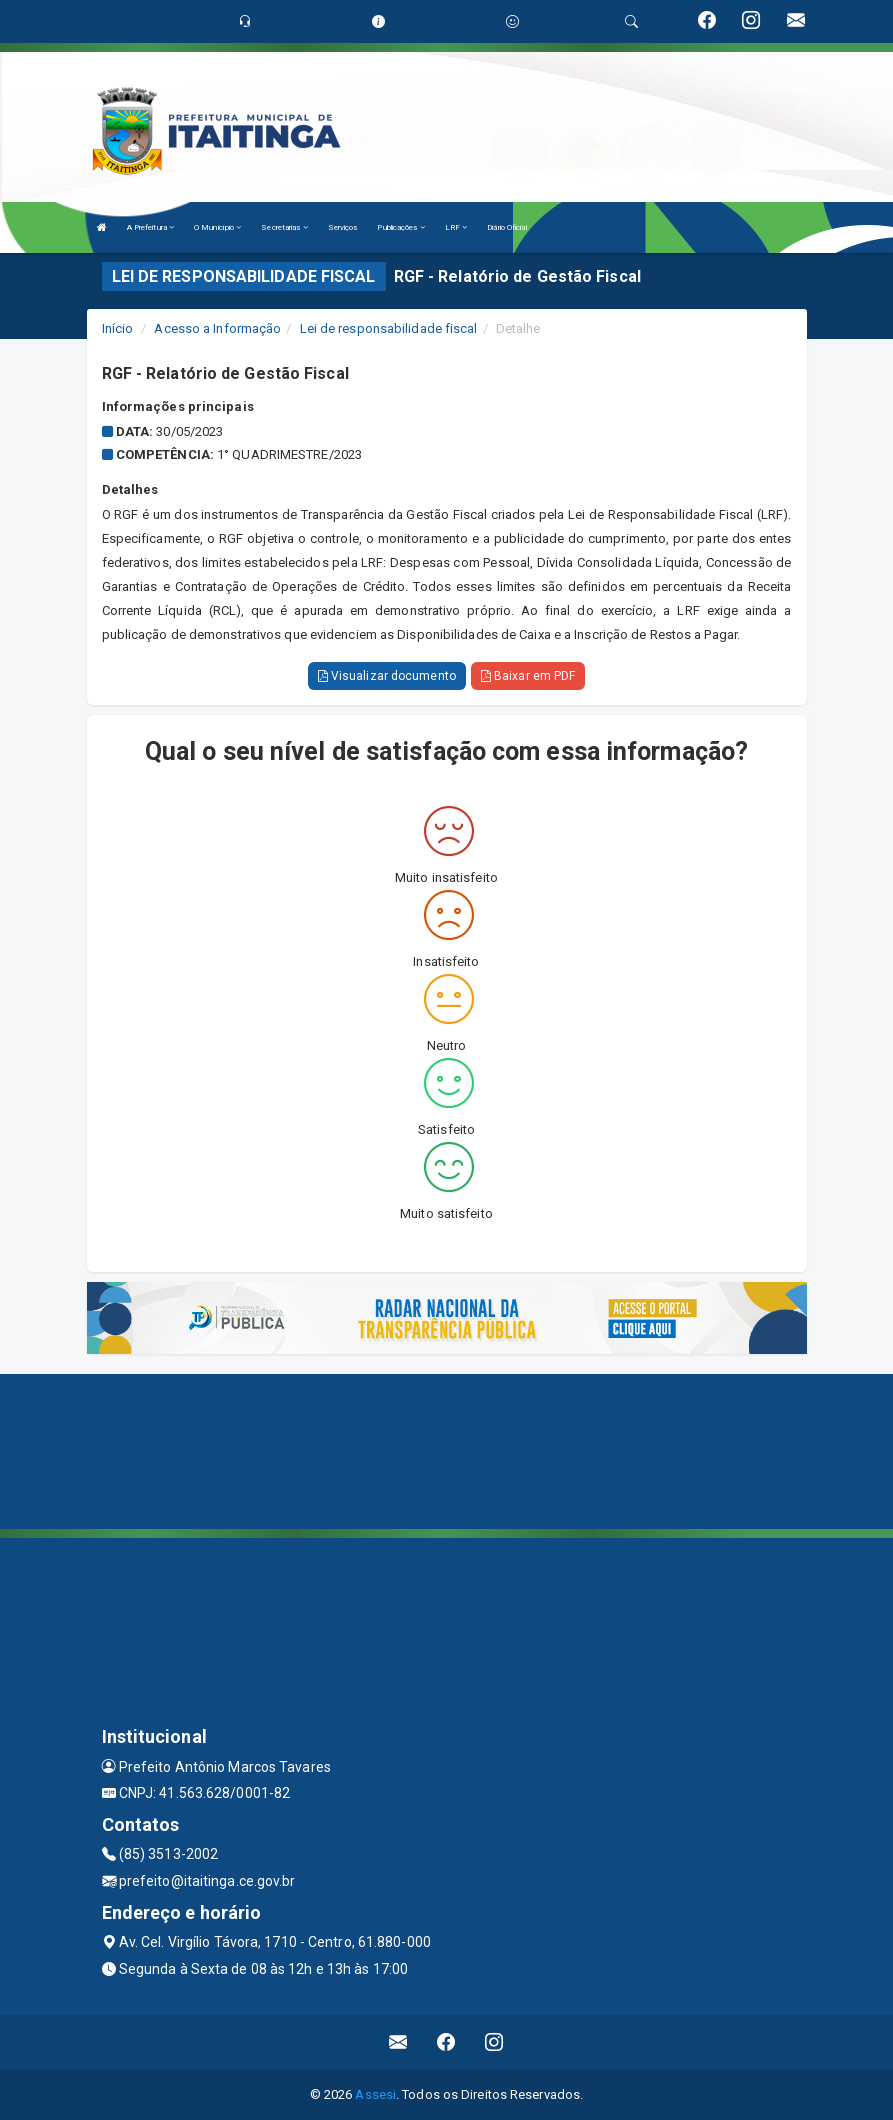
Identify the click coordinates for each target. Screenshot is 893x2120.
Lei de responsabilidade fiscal (389, 328)
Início (118, 328)
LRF (456, 227)
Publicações (400, 227)
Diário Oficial (506, 227)
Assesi (375, 2094)
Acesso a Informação (217, 328)
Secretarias (284, 227)
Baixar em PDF (528, 676)
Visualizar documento (387, 676)
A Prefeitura (150, 227)
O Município (217, 227)
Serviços (343, 227)
